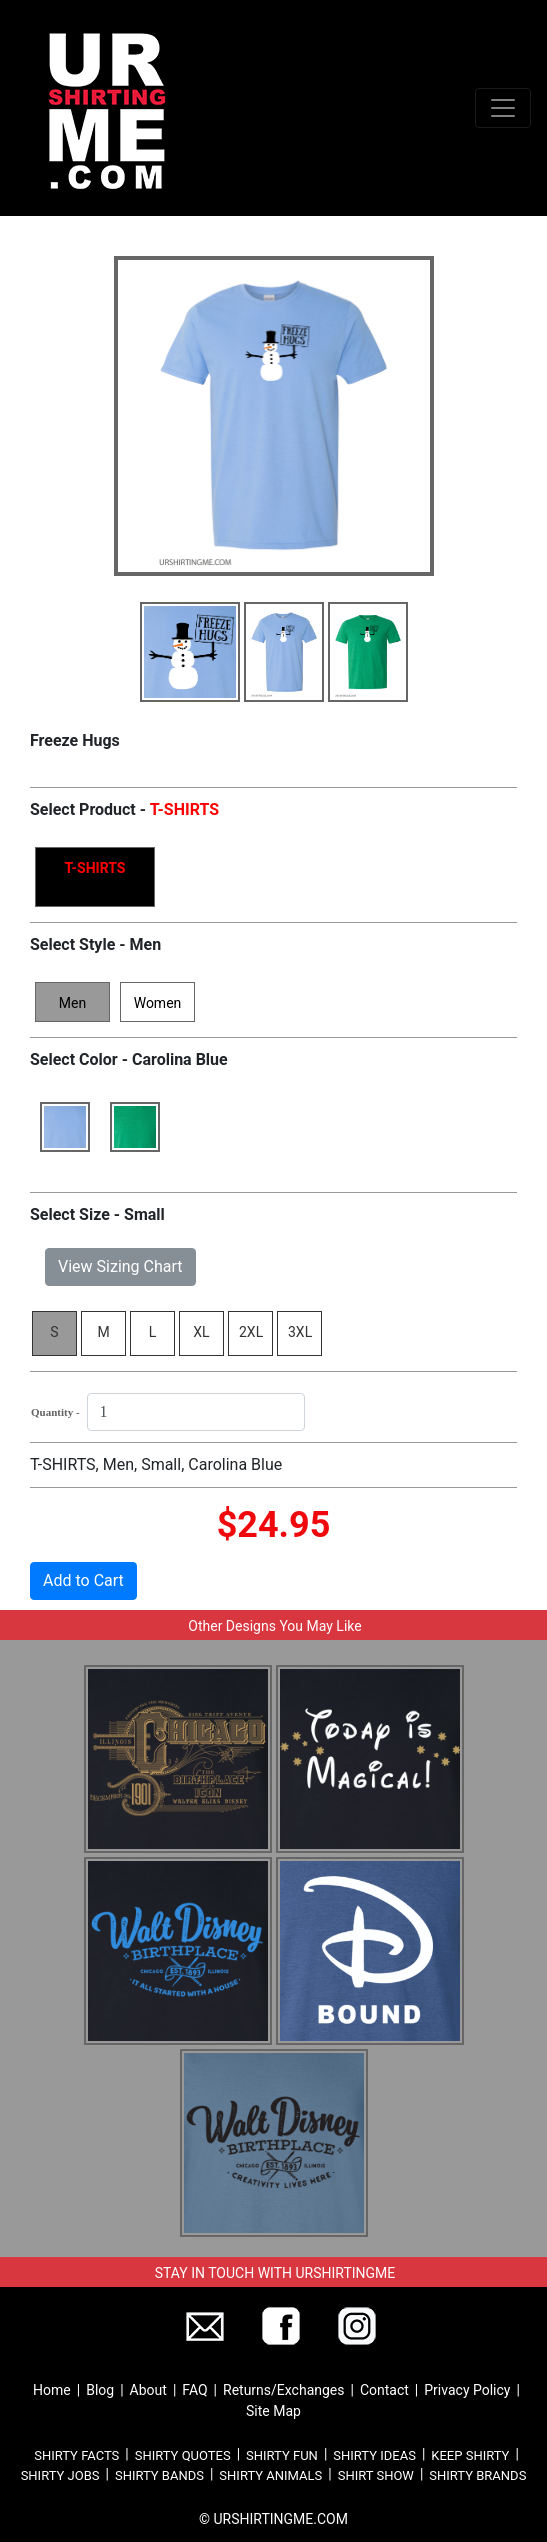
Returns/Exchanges (284, 2390)
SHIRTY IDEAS (374, 2455)
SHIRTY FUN (282, 2455)
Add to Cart (83, 1580)
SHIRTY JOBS (60, 2475)
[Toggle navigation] (503, 108)
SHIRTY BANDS (159, 2475)
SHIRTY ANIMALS (270, 2475)
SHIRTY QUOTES (183, 2455)
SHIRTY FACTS (76, 2455)
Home (52, 2390)
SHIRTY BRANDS (477, 2475)
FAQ (194, 2390)
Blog (100, 2390)
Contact (384, 2390)
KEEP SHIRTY (470, 2455)
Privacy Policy (467, 2390)
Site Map (273, 2411)
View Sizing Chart (120, 1266)
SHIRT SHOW (376, 2475)
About (148, 2390)
